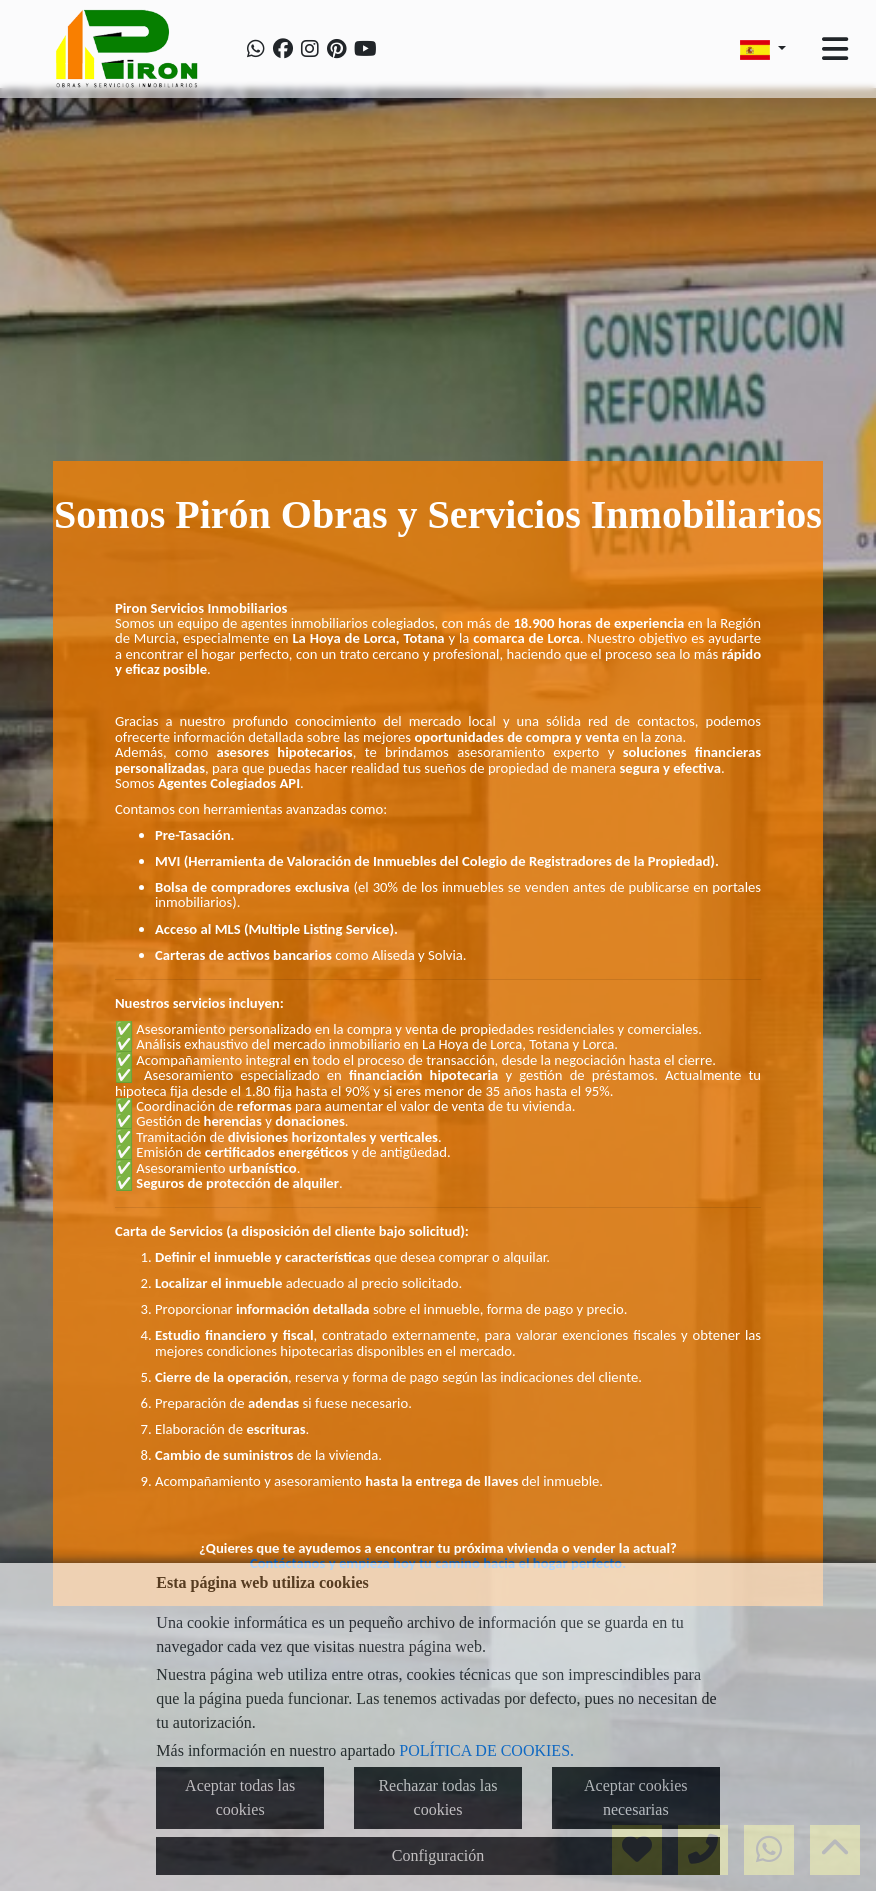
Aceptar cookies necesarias (636, 1797)
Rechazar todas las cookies (437, 1797)
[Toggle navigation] (835, 49)
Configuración (438, 1855)
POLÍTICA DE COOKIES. (486, 1750)
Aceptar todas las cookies (240, 1797)
